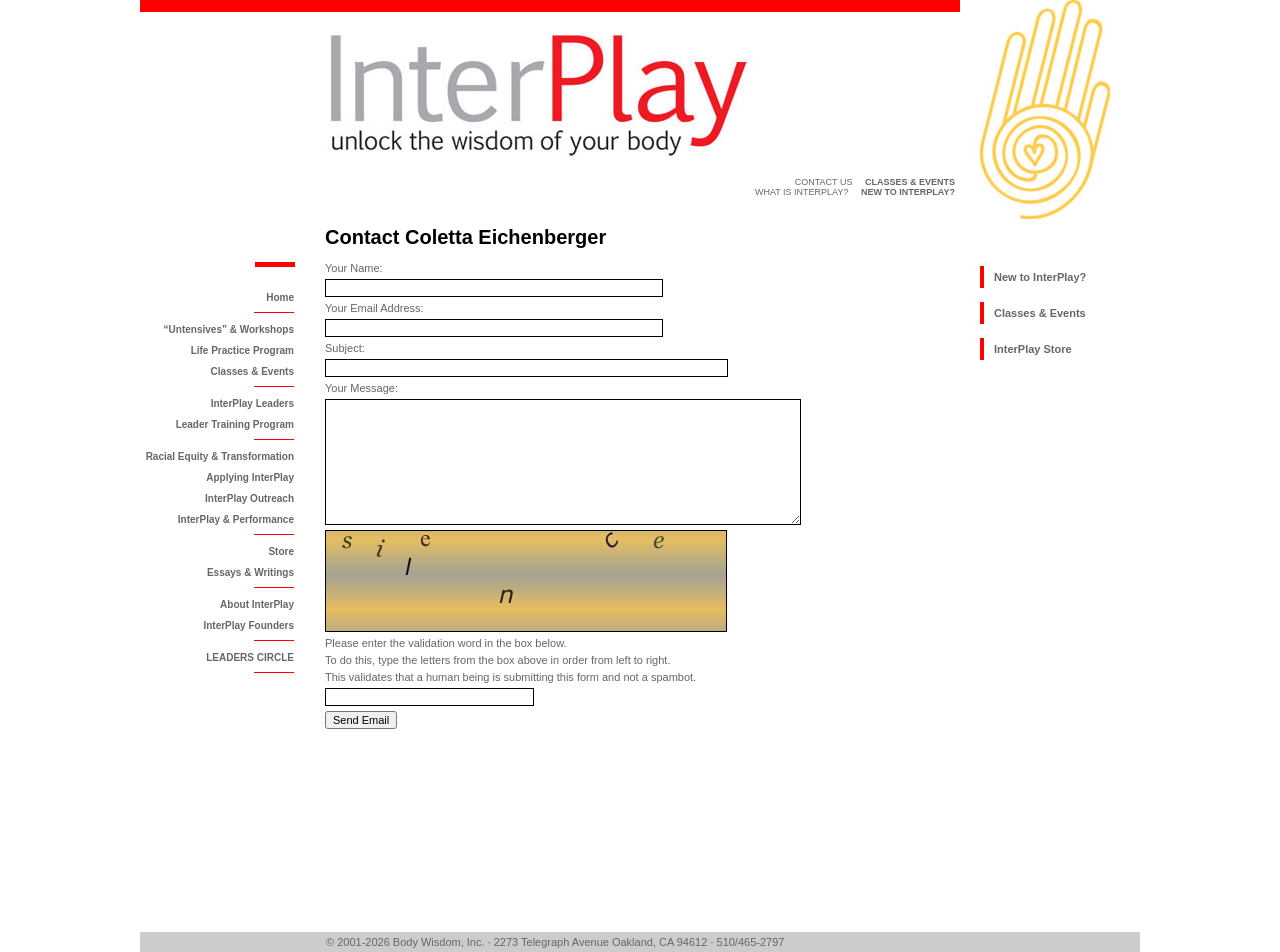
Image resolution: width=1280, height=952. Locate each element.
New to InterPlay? (1040, 277)
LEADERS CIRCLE (250, 657)
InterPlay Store (1033, 349)
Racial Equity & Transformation (220, 456)
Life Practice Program (242, 350)
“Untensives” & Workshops (229, 329)
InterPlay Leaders (252, 403)
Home (280, 297)
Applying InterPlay (250, 477)
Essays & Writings (250, 572)
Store (281, 551)
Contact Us (824, 182)
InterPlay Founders (248, 625)
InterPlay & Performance (236, 519)
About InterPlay (257, 604)
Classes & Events (252, 371)
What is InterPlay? (802, 192)
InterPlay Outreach (249, 498)
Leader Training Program (235, 424)
